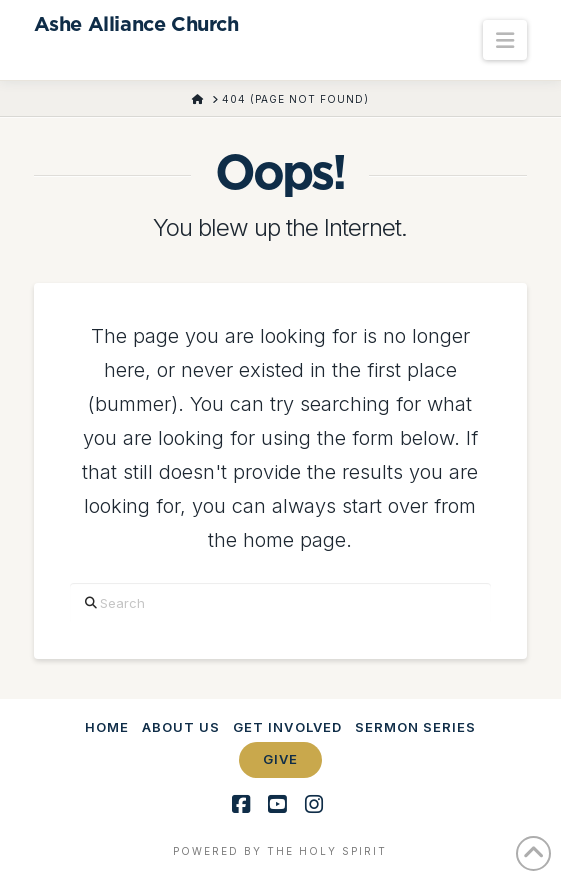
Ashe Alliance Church (136, 25)
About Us (181, 727)
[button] (505, 40)
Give (280, 759)
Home (107, 727)
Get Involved (287, 727)
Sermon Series (416, 727)
